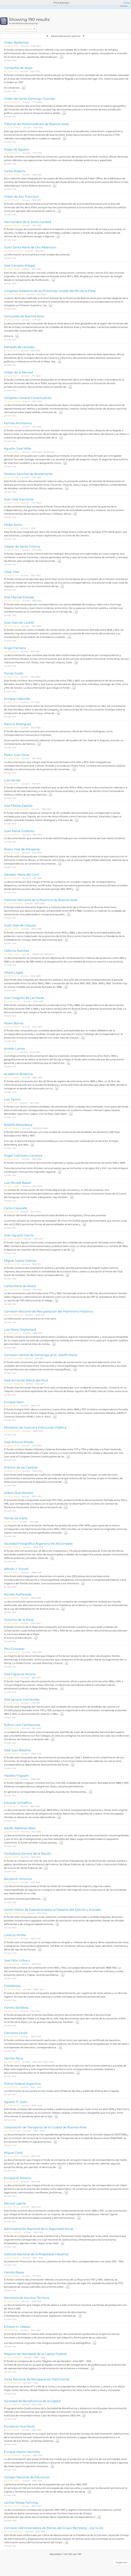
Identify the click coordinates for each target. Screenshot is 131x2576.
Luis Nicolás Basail (17, 1183)
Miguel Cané (13, 2152)
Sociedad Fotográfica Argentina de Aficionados (38, 1543)
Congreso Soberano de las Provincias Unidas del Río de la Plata (50, 291)
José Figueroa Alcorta (19, 1674)
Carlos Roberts (14, 171)
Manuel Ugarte (15, 2203)
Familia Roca (13, 2058)
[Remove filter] (34, 29)
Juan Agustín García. (19, 1235)
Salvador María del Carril (21, 874)
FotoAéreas (12, 1986)
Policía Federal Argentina (22, 2084)
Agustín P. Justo (15, 2102)
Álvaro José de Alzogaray (22, 849)
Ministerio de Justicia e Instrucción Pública (35, 1427)
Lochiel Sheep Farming (21, 2502)
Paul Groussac (14, 1648)
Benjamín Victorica (18, 1879)
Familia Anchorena (18, 423)
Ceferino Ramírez (16, 951)
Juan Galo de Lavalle (19, 622)
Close (127, 2)
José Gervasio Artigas (19, 265)
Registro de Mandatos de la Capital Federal (35, 2354)
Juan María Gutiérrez (19, 831)
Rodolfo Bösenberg (18, 1125)
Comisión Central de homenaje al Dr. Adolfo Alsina (40, 1355)
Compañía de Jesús (18, 68)
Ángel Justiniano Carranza (23, 1155)
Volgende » (121, 2562)
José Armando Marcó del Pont (26, 1380)
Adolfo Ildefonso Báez (20, 1828)
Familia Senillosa (16, 2007)
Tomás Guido (13, 673)
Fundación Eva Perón (19, 2426)
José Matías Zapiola (18, 805)
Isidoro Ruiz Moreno (18, 1493)
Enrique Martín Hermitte (22, 2452)
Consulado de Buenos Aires (24, 316)
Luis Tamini (12, 1099)
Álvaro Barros (13, 1023)
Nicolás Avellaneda (17, 1594)
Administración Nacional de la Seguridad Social (38, 2229)
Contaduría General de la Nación (27, 1853)
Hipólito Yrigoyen (16, 1775)
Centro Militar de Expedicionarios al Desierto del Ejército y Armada (52, 1909)
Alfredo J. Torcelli (16, 1569)
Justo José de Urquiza (20, 925)
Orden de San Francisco (21, 196)
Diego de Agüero (16, 149)
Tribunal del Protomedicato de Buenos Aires (36, 124)
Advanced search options (65, 36)
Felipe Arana (13, 524)
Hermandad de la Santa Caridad (27, 222)
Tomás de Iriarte (16, 1518)
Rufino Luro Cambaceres (22, 1725)
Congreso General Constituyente (27, 398)
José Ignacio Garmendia (21, 1699)
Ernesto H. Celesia (17, 2327)
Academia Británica (18, 1074)
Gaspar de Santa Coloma (22, 546)
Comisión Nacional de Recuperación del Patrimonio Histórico (48, 1311)
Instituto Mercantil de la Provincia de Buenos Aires (40, 900)
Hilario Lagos (13, 972)
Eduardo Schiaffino (18, 1803)
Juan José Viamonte (19, 499)
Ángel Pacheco (15, 648)
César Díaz (11, 572)
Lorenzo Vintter (15, 1935)
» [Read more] (61, 56)
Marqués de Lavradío (19, 347)
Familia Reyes (14, 2272)
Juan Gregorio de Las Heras (24, 998)
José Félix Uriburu (17, 1960)
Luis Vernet (12, 780)
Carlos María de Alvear (20, 1286)
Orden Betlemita (16, 42)
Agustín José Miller (18, 448)
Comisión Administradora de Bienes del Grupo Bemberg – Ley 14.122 (53, 2528)
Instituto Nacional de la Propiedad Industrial (36, 2254)
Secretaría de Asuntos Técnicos (26, 2298)
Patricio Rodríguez (17, 724)
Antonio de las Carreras (21, 1467)
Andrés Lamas (14, 1048)
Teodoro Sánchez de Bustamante (28, 474)
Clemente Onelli (16, 2033)
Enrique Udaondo (17, 699)
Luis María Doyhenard (20, 1329)
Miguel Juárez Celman (20, 1260)
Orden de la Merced (18, 372)
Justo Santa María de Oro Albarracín (30, 247)
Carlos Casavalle (15, 1208)
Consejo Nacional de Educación (27, 2477)
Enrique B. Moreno (17, 2178)
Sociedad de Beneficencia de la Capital (32, 2401)
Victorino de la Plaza (19, 1620)
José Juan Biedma (17, 1750)
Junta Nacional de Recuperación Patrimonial (36, 2379)
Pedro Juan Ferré (16, 755)
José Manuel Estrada (19, 597)
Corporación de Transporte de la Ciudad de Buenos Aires (45, 2127)
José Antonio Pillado (19, 1442)
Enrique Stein (14, 1402)
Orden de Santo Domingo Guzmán (29, 98)
